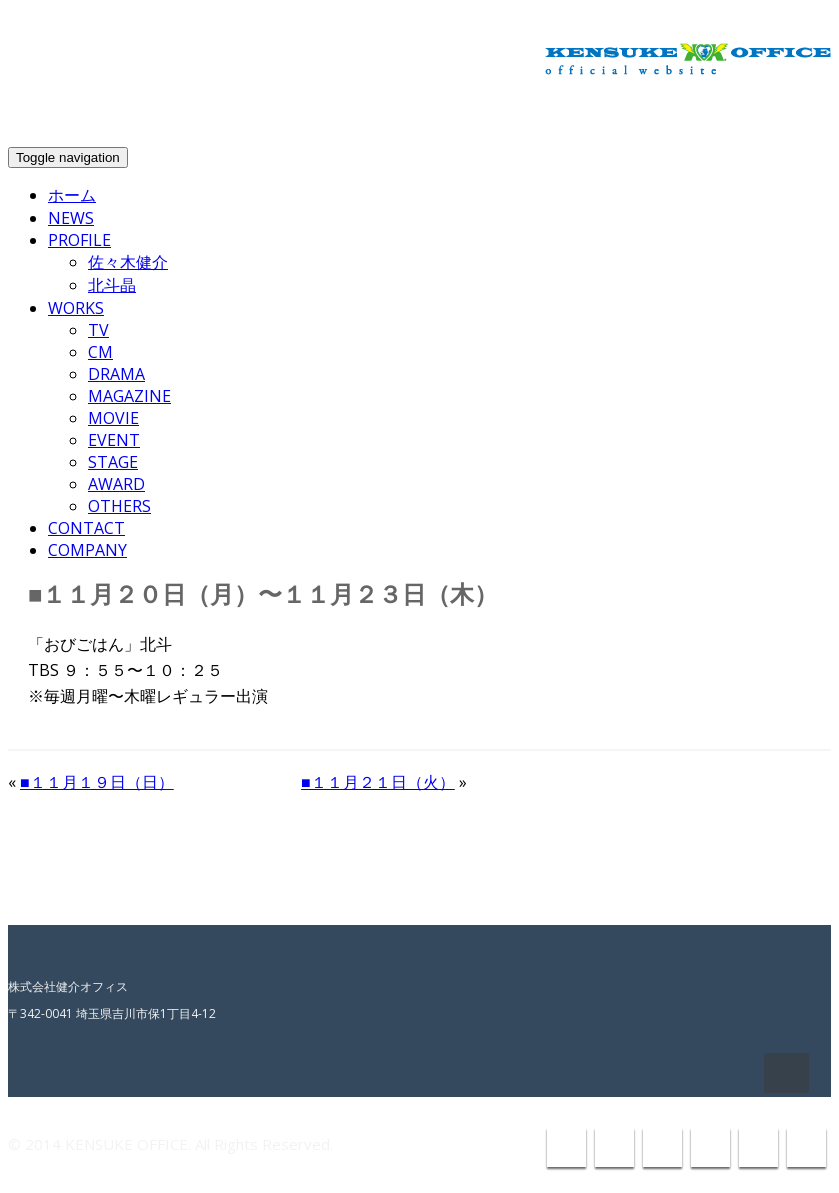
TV (98, 330)
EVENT (114, 440)
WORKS (76, 308)
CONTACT (86, 528)
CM (100, 352)
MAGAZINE (129, 396)
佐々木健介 (128, 262)
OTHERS (119, 506)
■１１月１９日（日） (97, 782)
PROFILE (79, 240)
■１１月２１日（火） (378, 782)
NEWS (71, 218)
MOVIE (113, 418)
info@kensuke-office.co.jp (721, 116)
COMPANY (87, 550)
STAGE (113, 462)
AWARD (116, 484)
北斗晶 (112, 285)
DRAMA (116, 374)
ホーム (72, 195)
